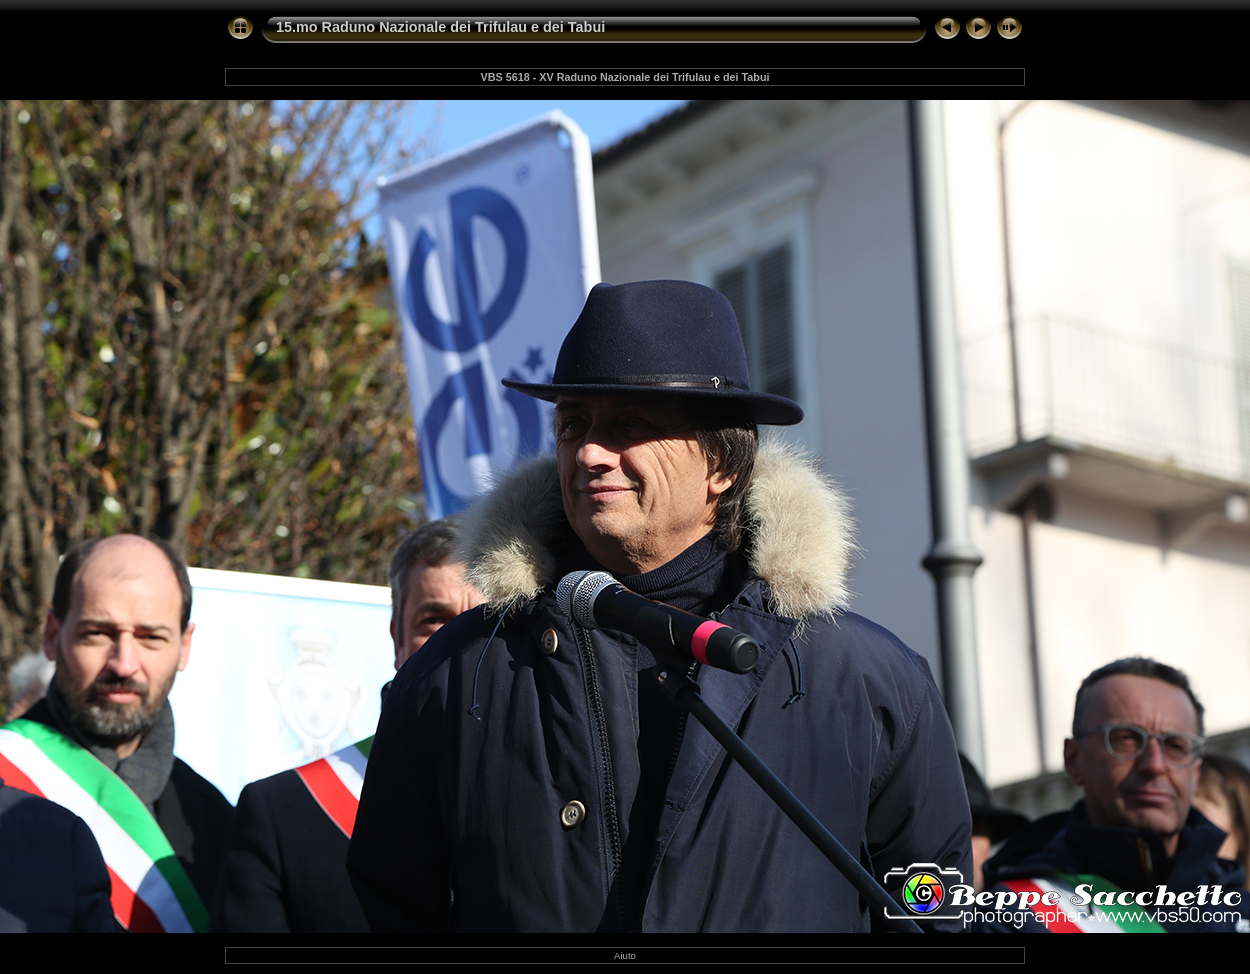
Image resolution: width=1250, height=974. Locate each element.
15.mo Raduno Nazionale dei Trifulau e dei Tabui (440, 27)
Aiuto (625, 955)
